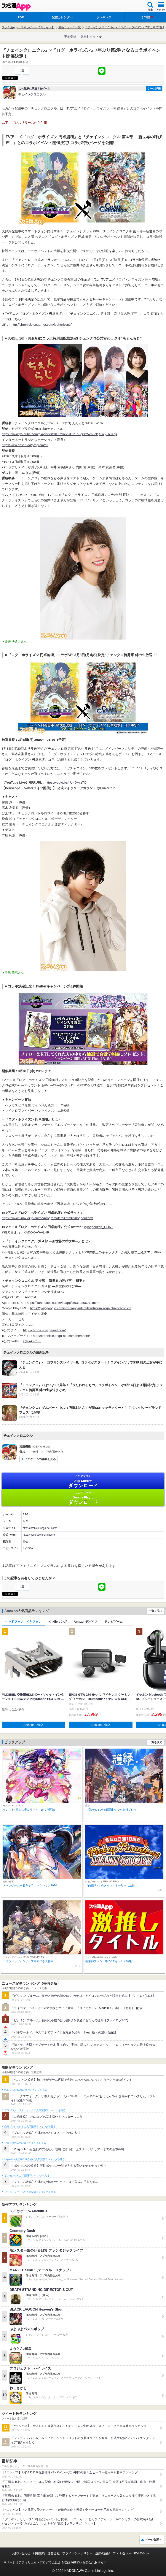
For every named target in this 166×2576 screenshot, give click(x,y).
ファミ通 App (16, 7)
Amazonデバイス (85, 1621)
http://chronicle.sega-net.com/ (44, 1330)
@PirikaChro (32, 1341)
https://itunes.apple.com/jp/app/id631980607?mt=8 (63, 1303)
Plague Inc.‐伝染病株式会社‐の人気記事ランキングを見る (34, 2159)
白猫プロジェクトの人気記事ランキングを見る (30, 2126)
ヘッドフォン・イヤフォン (23, 1621)
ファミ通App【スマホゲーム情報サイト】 (28, 27)
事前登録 (70, 36)
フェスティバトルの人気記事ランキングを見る (30, 2192)
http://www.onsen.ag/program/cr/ (25, 445)
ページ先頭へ (153, 2539)
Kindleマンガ (57, 1621)
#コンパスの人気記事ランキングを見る (25, 2090)
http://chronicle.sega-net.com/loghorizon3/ (41, 324)
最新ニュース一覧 (69, 27)
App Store (83, 1481)
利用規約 (39, 2553)
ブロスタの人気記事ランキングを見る (25, 2143)
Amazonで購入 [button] (34, 1725)
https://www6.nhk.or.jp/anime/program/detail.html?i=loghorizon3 (47, 1218)
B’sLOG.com (142, 2553)
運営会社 (54, 2553)
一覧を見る (155, 1611)
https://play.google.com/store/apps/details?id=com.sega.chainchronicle (80, 1308)
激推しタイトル (91, 36)
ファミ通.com (122, 2553)
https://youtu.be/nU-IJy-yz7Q (65, 782)
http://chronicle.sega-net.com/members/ (61, 1336)
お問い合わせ (21, 2553)
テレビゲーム (113, 1621)
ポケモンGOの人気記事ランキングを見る (26, 2175)
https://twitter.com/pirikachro (39, 1534)
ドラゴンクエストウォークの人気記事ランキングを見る (34, 2110)
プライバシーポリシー (77, 2553)
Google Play (83, 1498)
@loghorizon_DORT (98, 1227)
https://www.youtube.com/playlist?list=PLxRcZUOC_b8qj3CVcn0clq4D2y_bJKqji (59, 434)
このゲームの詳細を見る (40, 1459)
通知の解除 (102, 2553)
